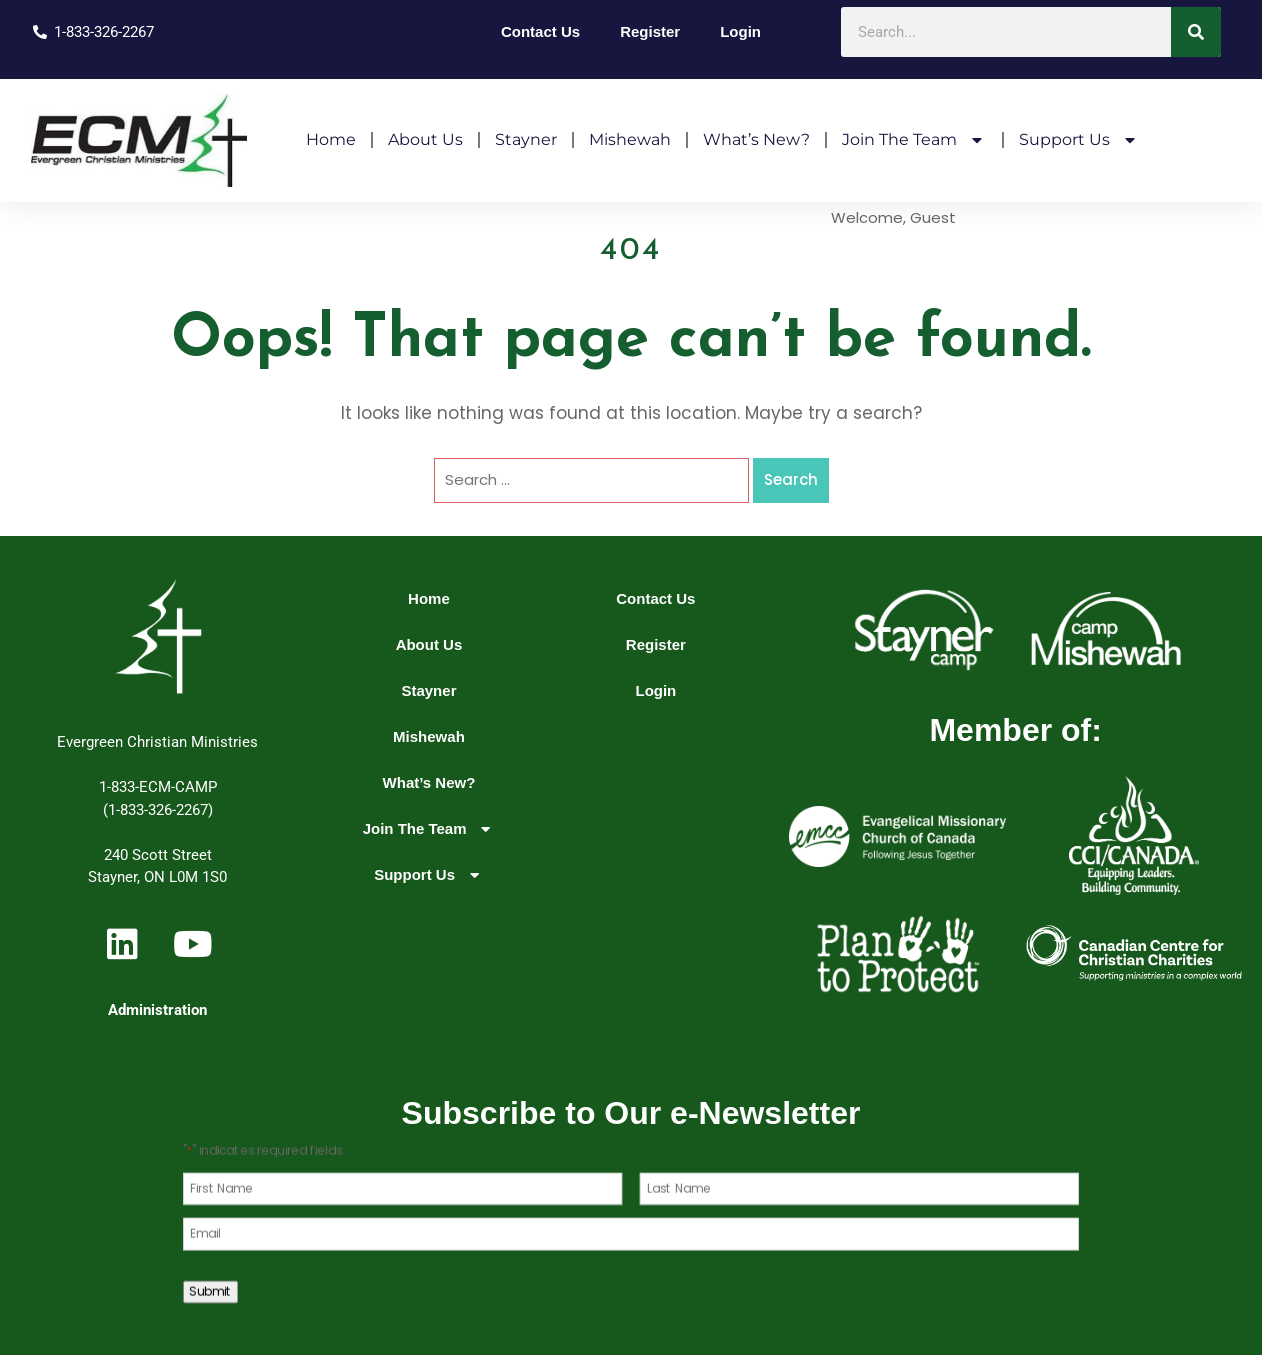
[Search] (1196, 32)
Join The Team (914, 140)
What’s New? (756, 139)
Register (650, 31)
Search (791, 479)
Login (740, 31)
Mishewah (630, 139)
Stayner (526, 139)
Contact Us (540, 31)
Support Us (1079, 140)
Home (331, 139)
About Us (425, 139)
